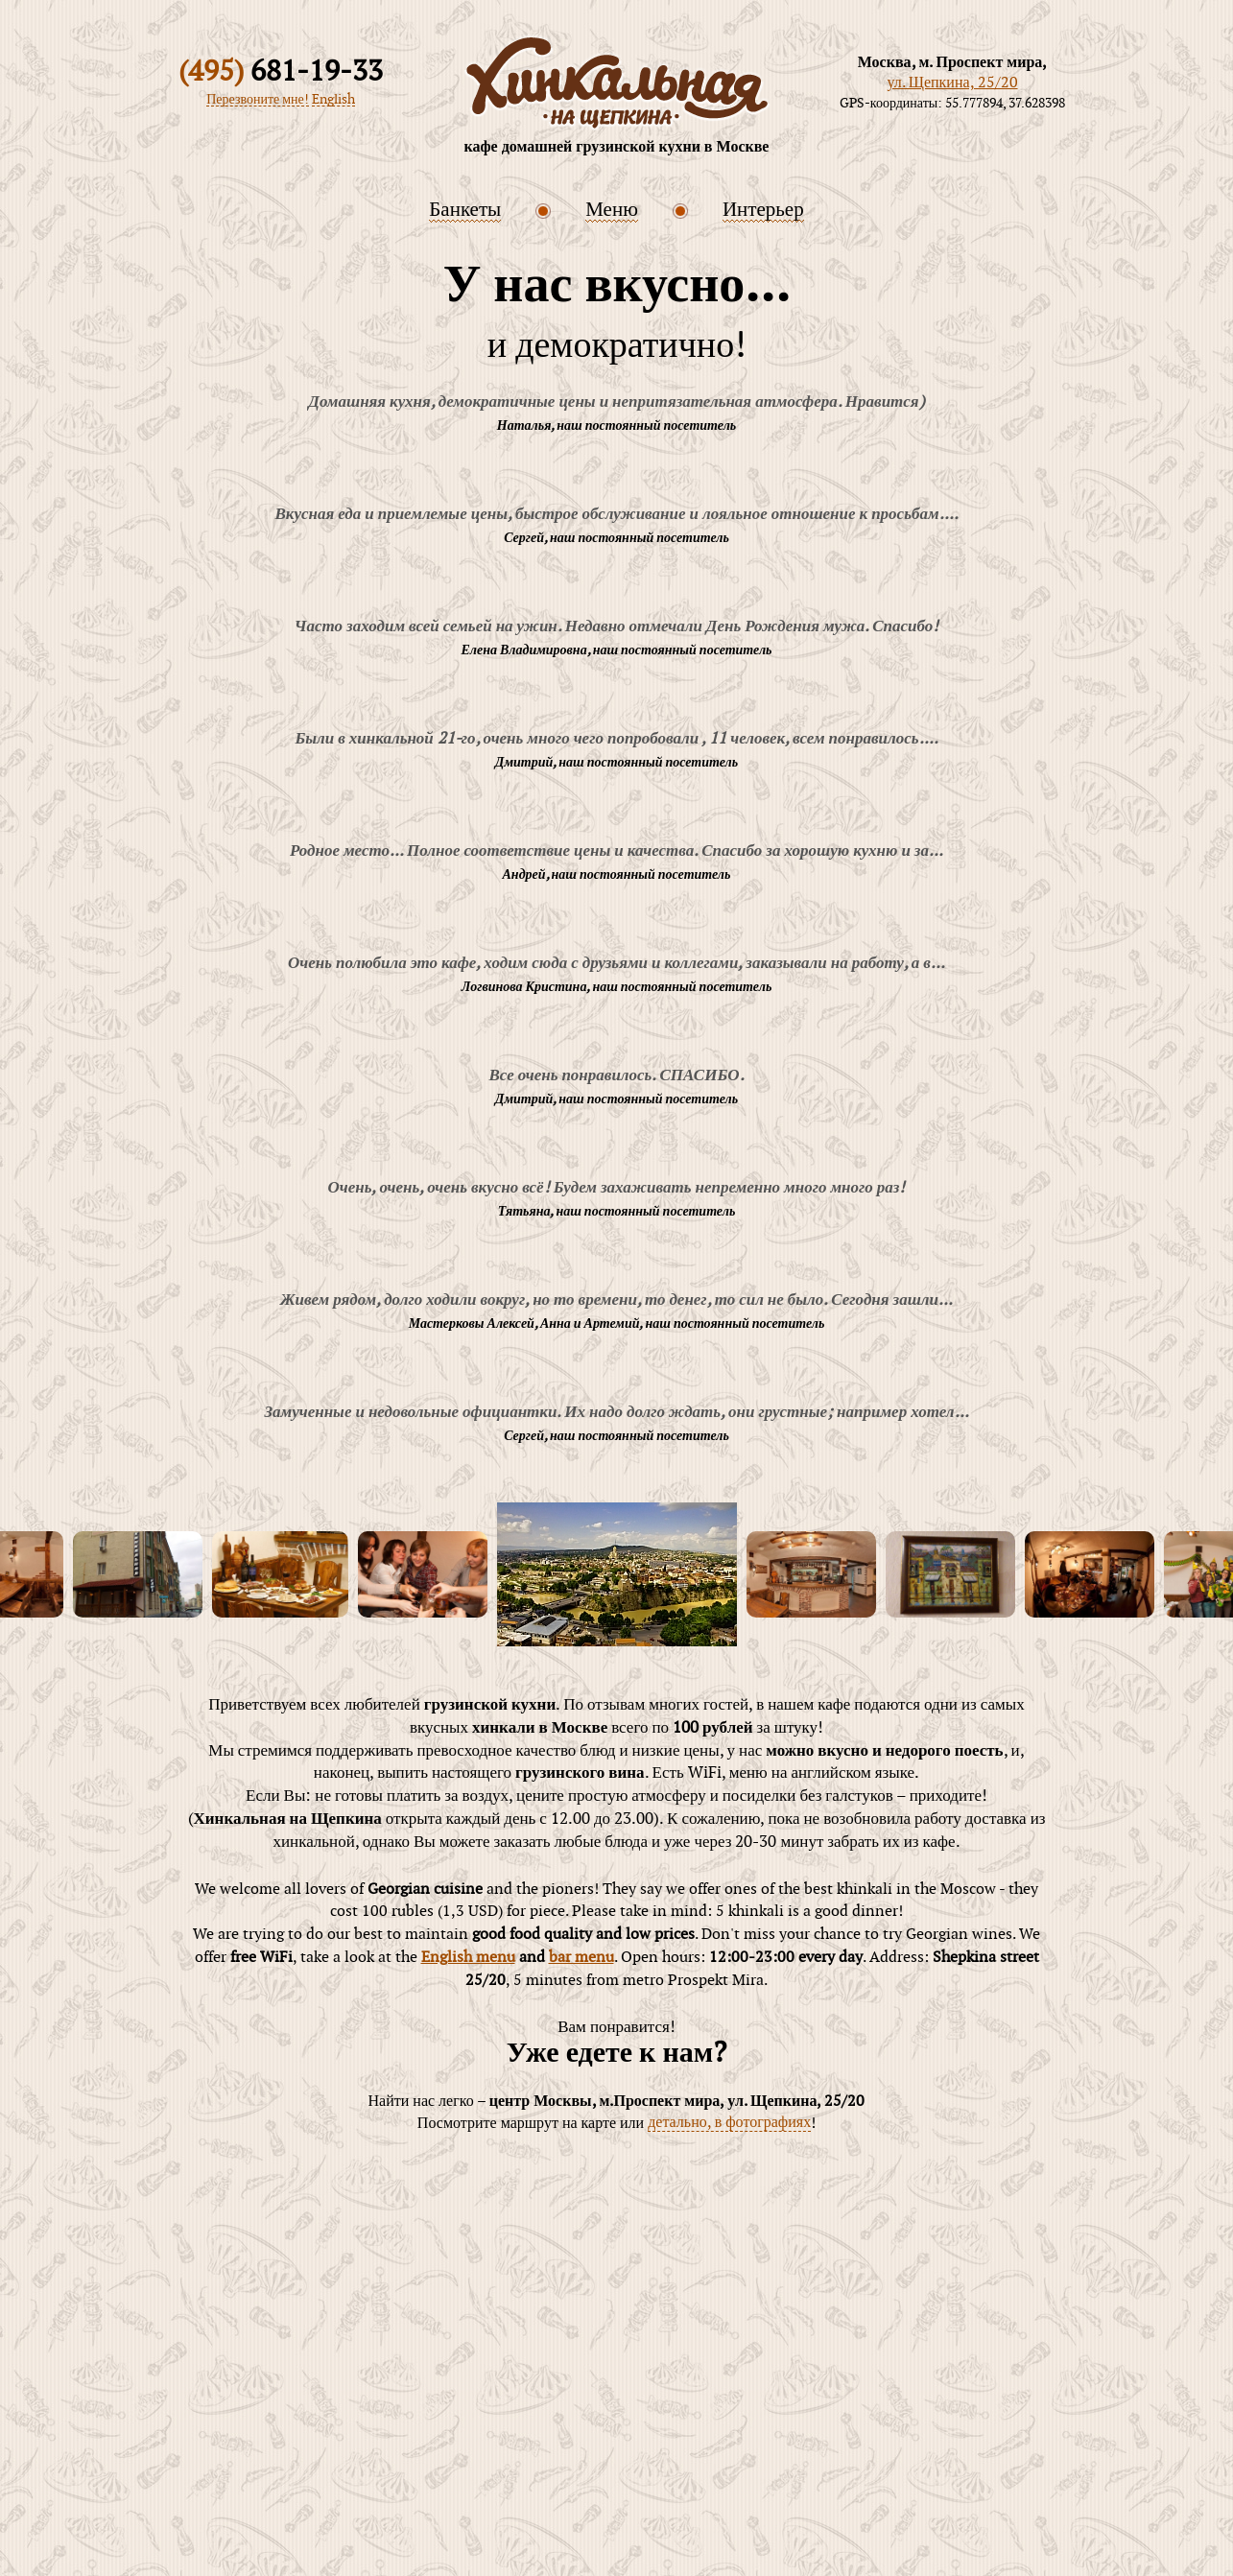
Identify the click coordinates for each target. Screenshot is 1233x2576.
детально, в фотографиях (729, 2123)
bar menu (581, 1958)
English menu (468, 1958)
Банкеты (465, 210)
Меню (611, 210)
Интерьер (763, 210)
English (333, 100)
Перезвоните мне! (257, 100)
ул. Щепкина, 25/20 (952, 83)
